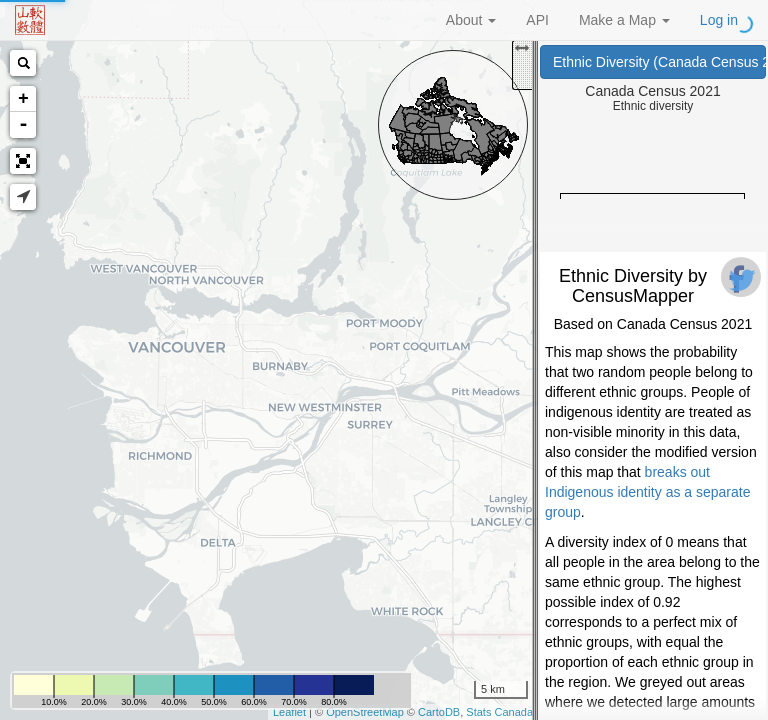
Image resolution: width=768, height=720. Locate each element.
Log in (719, 20)
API (537, 20)
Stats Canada (499, 712)
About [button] (471, 20)
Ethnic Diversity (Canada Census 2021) (659, 62)
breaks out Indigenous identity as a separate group (647, 492)
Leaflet (289, 712)
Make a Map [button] (624, 20)
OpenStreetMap (365, 712)
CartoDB (439, 712)
